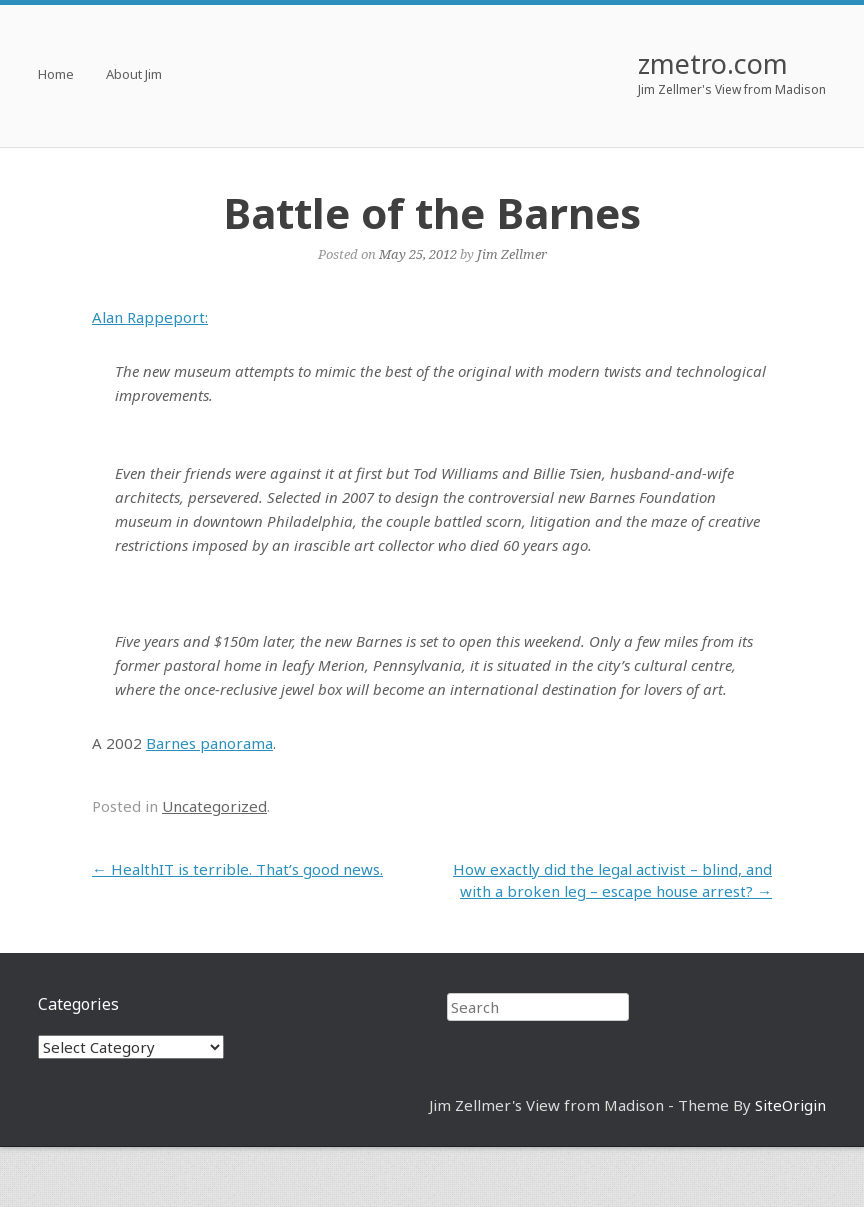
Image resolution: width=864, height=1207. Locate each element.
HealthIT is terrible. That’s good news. (237, 869)
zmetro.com (713, 63)
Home (56, 75)
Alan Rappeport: (150, 317)
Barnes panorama (209, 743)
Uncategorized (214, 806)
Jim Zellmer (512, 254)
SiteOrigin (790, 1105)
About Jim (134, 75)
